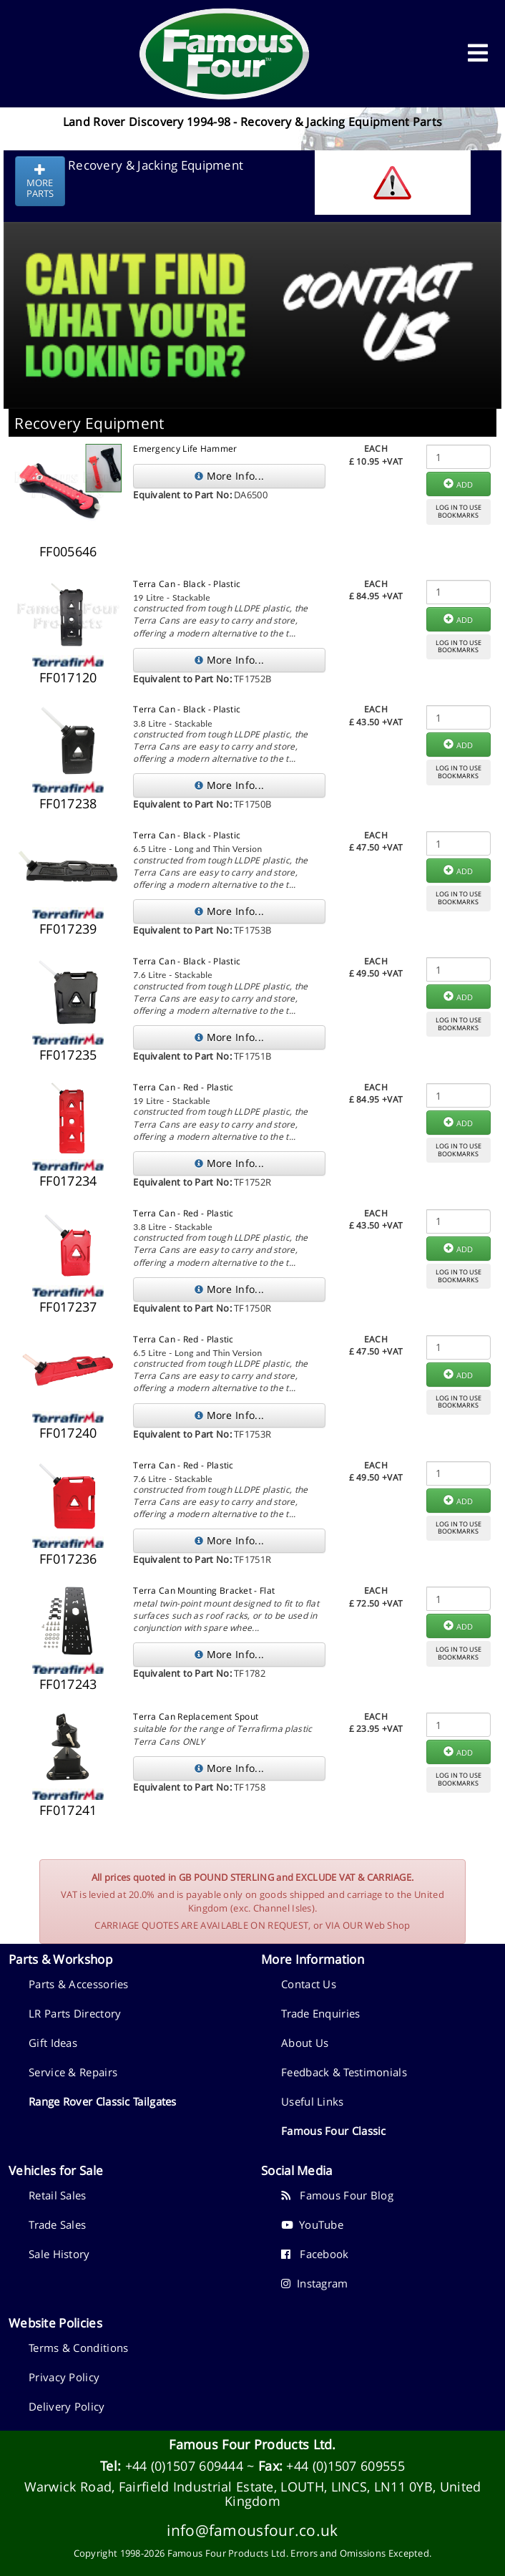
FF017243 (68, 1684)
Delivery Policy (67, 2406)
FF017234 (68, 1180)
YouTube (312, 2224)
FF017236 (68, 1558)
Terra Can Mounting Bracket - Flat (204, 1590)
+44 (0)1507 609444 (184, 2465)
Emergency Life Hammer (185, 448)
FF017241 (68, 1810)
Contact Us (308, 1984)
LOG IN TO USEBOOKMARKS (458, 511)
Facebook (315, 2254)
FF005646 (68, 551)
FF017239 (68, 928)
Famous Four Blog (337, 2195)
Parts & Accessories (79, 1984)
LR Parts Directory (75, 2013)
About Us (304, 2042)
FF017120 (68, 677)
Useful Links (312, 2101)
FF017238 (68, 803)
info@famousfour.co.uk (252, 2529)
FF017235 (68, 1054)
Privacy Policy (64, 2377)
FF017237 (68, 1306)
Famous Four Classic (333, 2131)
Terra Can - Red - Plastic (183, 1087)
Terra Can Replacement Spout (195, 1716)
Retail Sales (58, 2195)
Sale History (59, 2254)
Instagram (314, 2283)
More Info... (229, 476)
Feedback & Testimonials (344, 2072)
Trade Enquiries (321, 2013)
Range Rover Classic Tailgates (103, 2101)
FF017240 (68, 1432)
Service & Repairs (73, 2072)
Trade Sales (57, 2224)
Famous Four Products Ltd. (252, 2444)
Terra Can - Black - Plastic (186, 584)
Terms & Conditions (78, 2347)
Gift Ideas (53, 2042)
